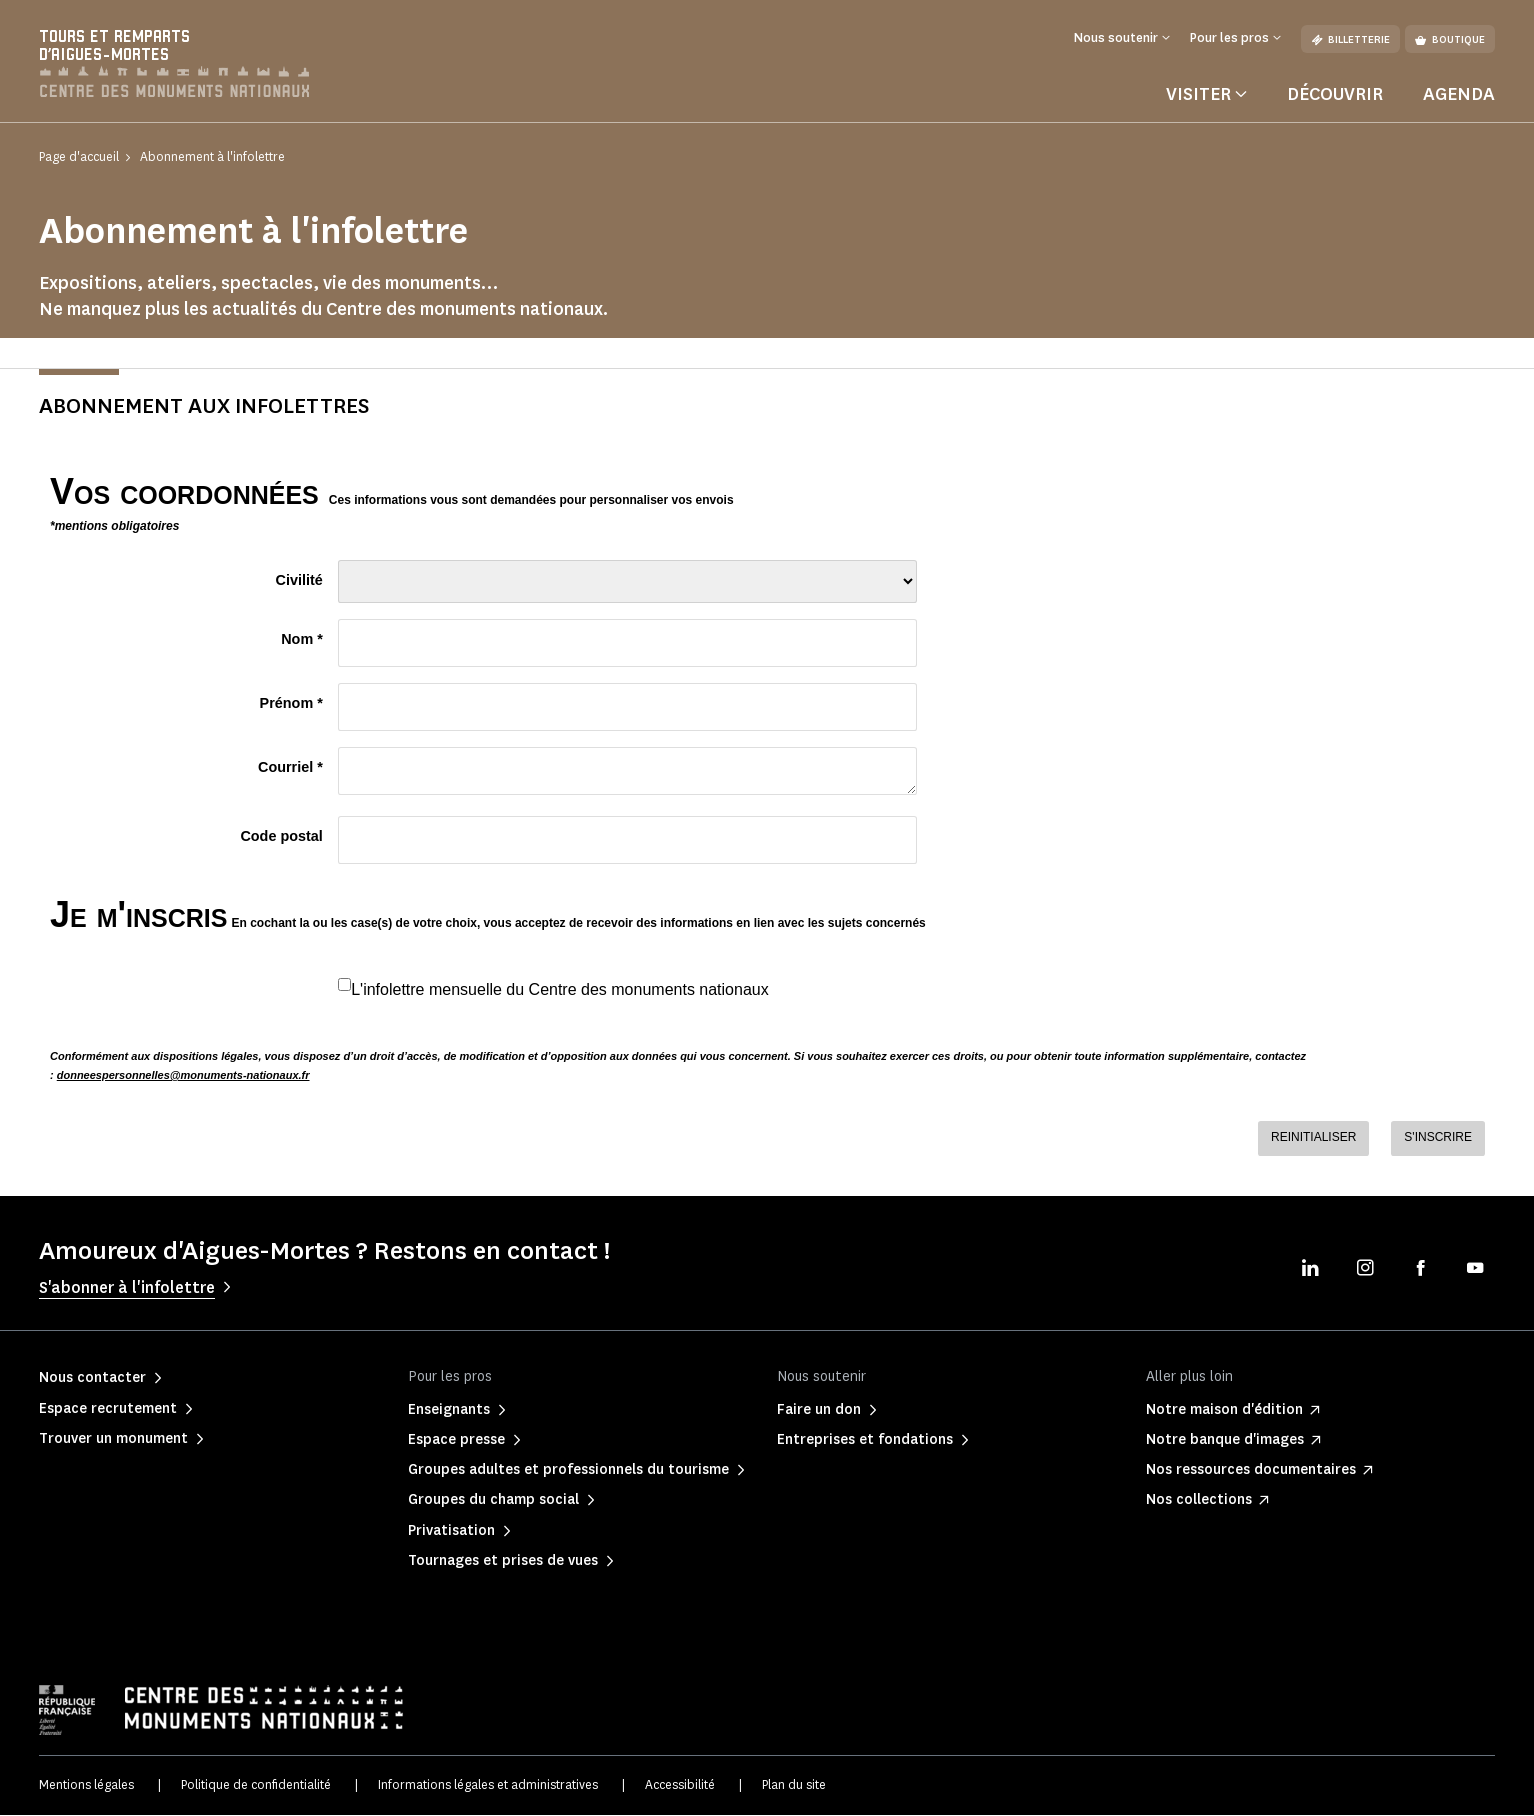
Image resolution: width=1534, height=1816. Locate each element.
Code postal (281, 837)
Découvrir (1335, 94)
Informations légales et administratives (488, 1785)
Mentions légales (86, 1785)
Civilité (299, 581)
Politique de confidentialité (256, 1785)
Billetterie (1350, 39)
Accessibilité (680, 1785)
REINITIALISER (1313, 1138)
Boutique (1450, 39)
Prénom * (291, 704)
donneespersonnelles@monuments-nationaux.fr (183, 1076)
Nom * (302, 640)
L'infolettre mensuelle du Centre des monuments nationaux (560, 989)
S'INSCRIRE (1438, 1138)
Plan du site (794, 1785)
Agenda (1459, 94)
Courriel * (290, 768)
